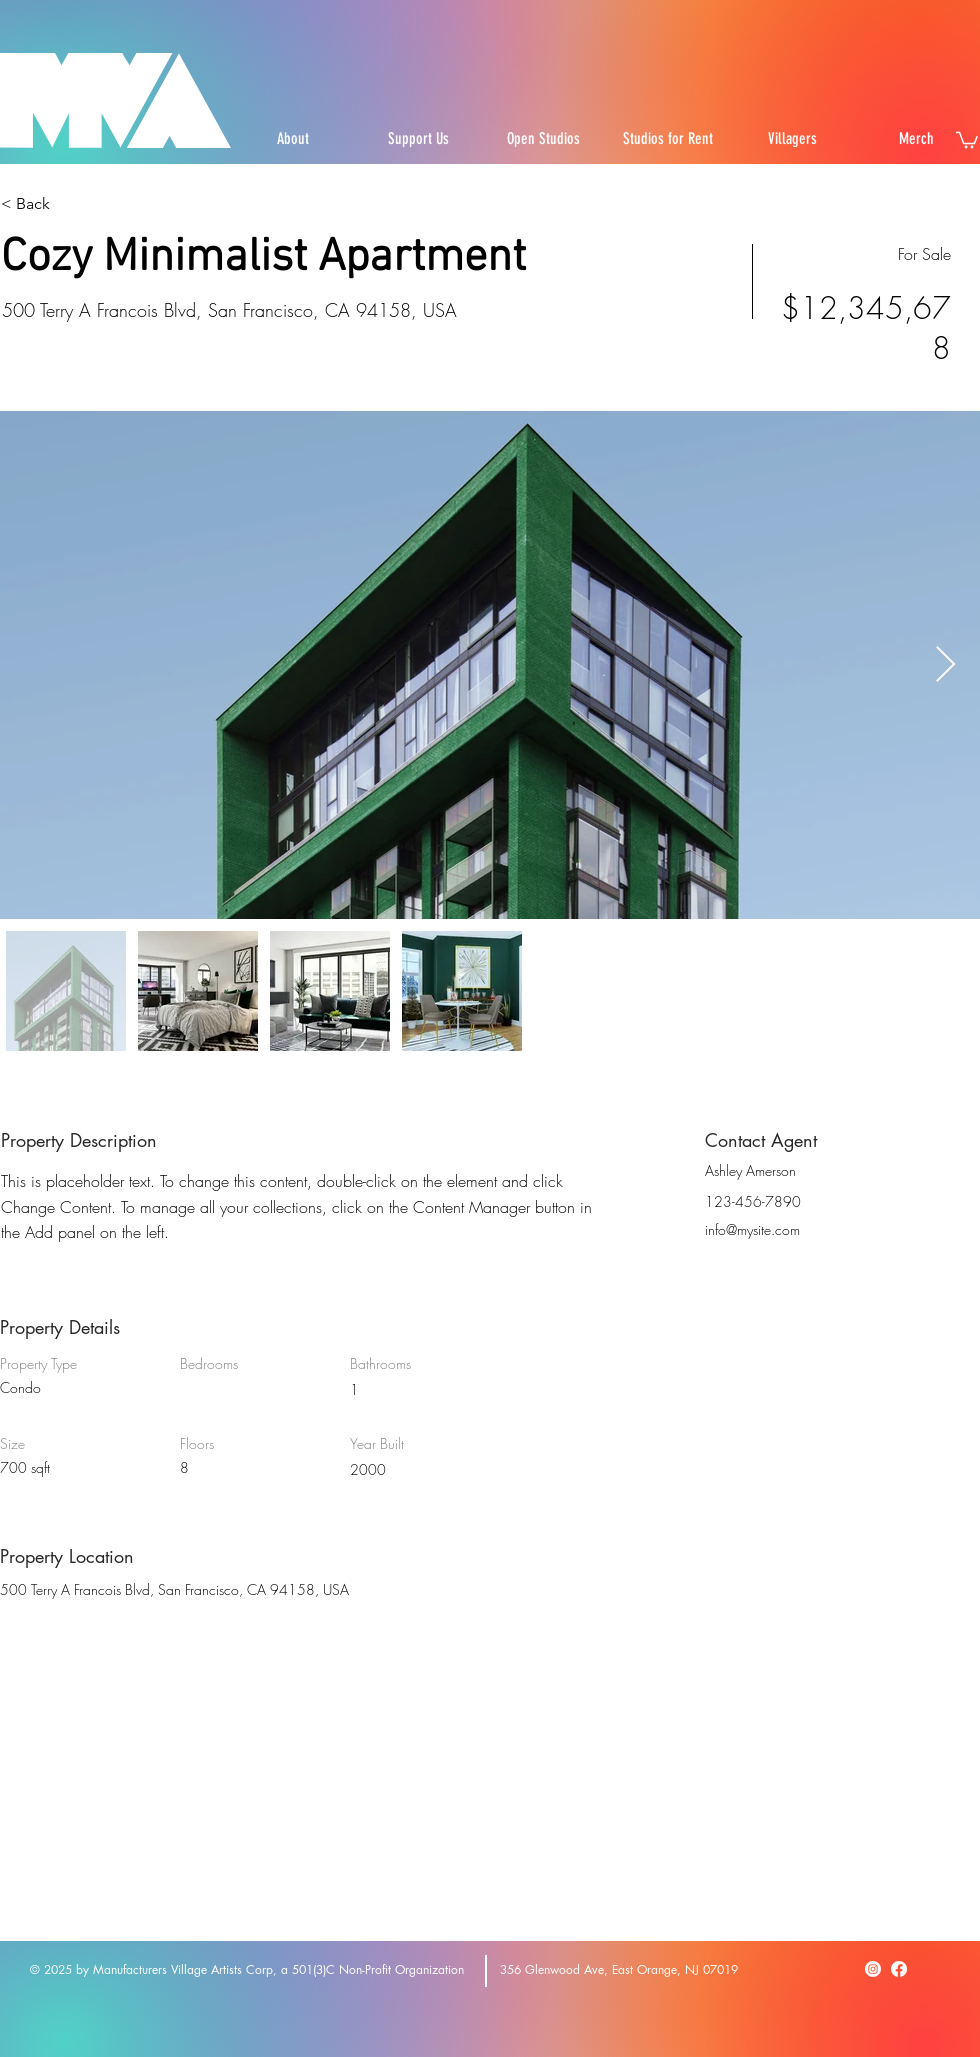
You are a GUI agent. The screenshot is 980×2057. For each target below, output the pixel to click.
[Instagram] (873, 1969)
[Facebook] (899, 1969)
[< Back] (72, 204)
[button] (967, 139)
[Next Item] (945, 665)
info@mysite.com (752, 1229)
